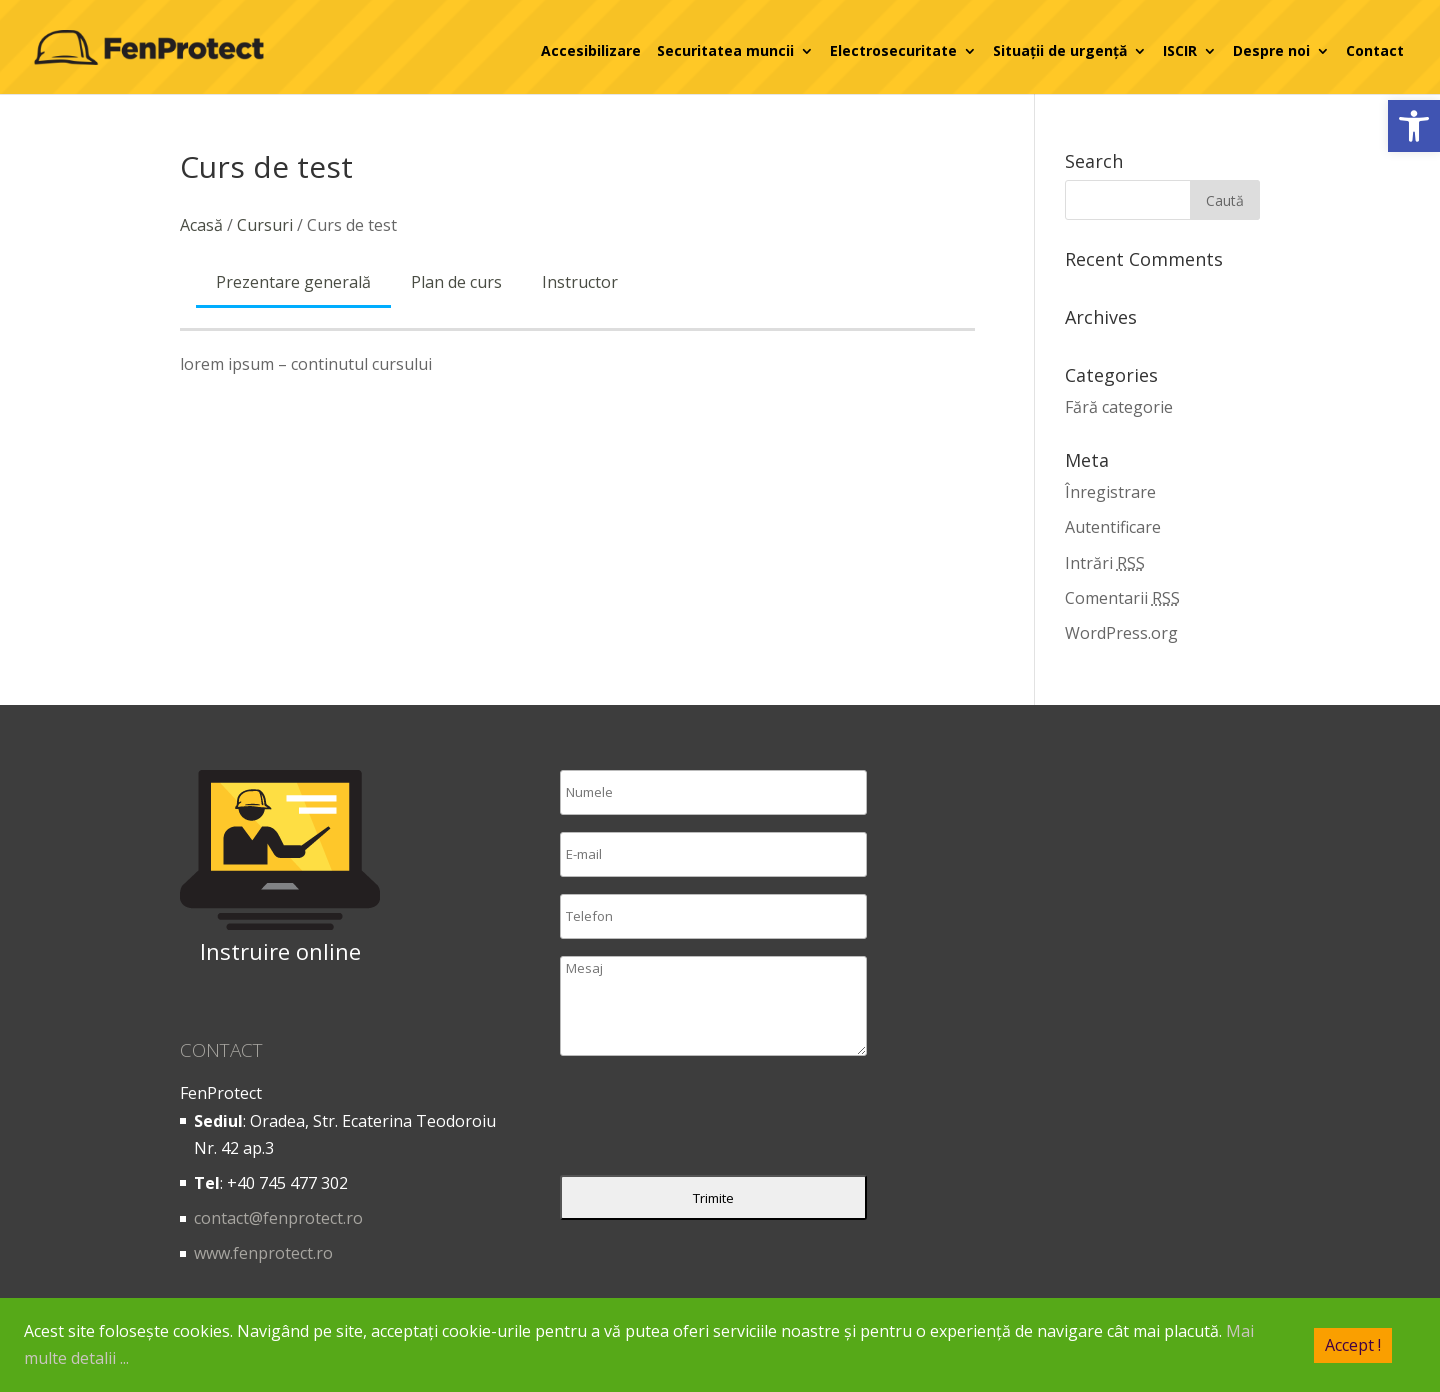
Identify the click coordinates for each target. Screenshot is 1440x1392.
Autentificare (1113, 527)
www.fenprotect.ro (263, 1253)
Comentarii (1122, 598)
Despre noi (1271, 51)
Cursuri (265, 225)
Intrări (1105, 563)
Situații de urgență (1060, 51)
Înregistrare (1110, 492)
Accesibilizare (591, 51)
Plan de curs (456, 282)
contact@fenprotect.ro (278, 1218)
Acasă (201, 225)
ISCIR (1180, 51)
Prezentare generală (293, 282)
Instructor (580, 282)
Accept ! (1353, 1344)
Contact (1375, 51)
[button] (1414, 126)
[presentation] (712, 1120)
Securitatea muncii (725, 51)
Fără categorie (1119, 407)
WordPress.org (1121, 633)
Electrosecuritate (893, 51)
